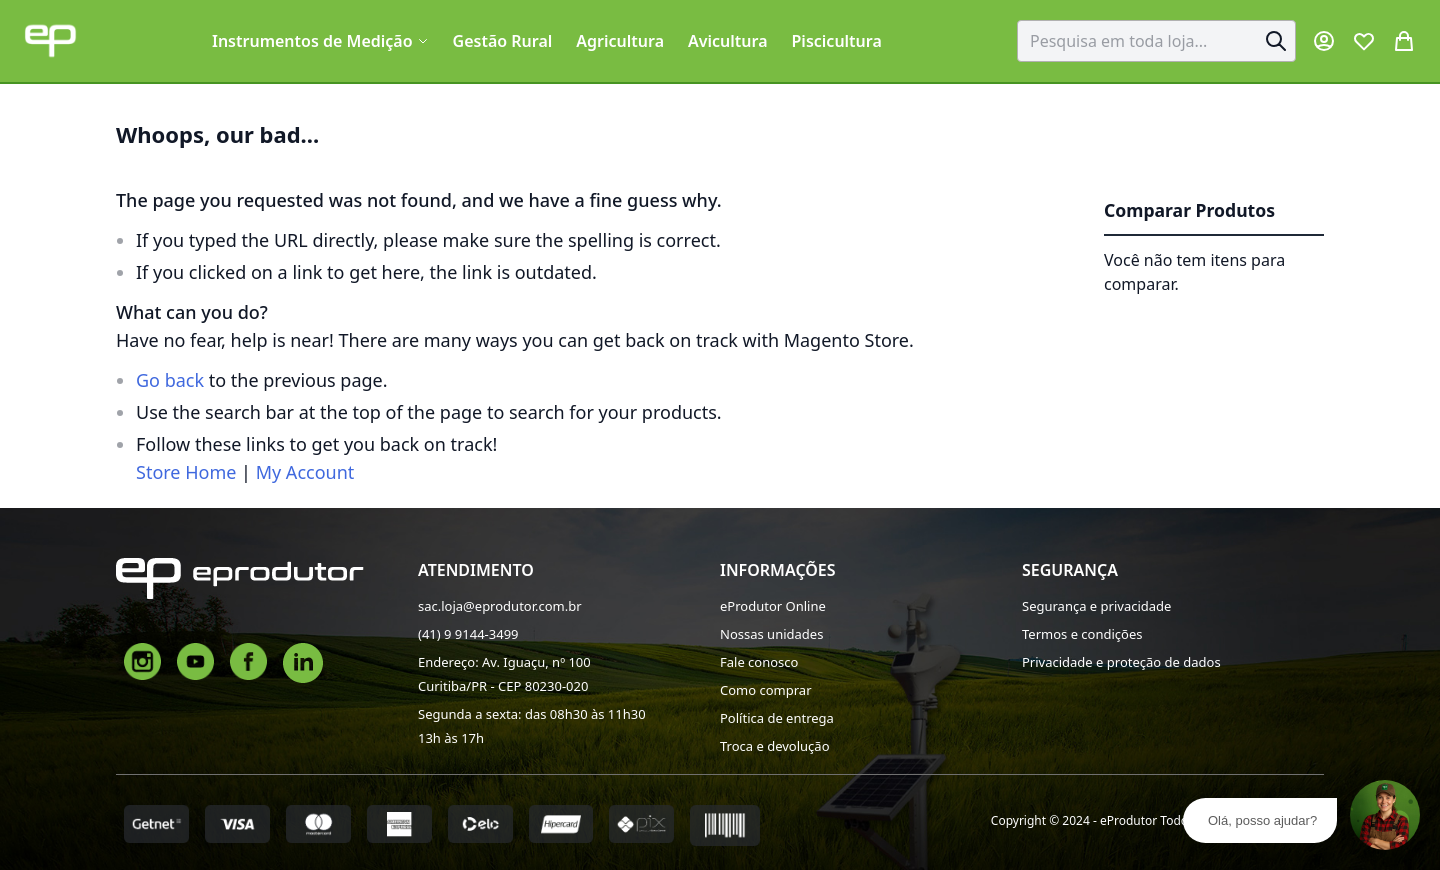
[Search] (1276, 41)
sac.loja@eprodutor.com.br (500, 606)
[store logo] (50, 40)
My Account (305, 472)
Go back (170, 380)
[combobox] (1156, 41)
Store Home (186, 472)
